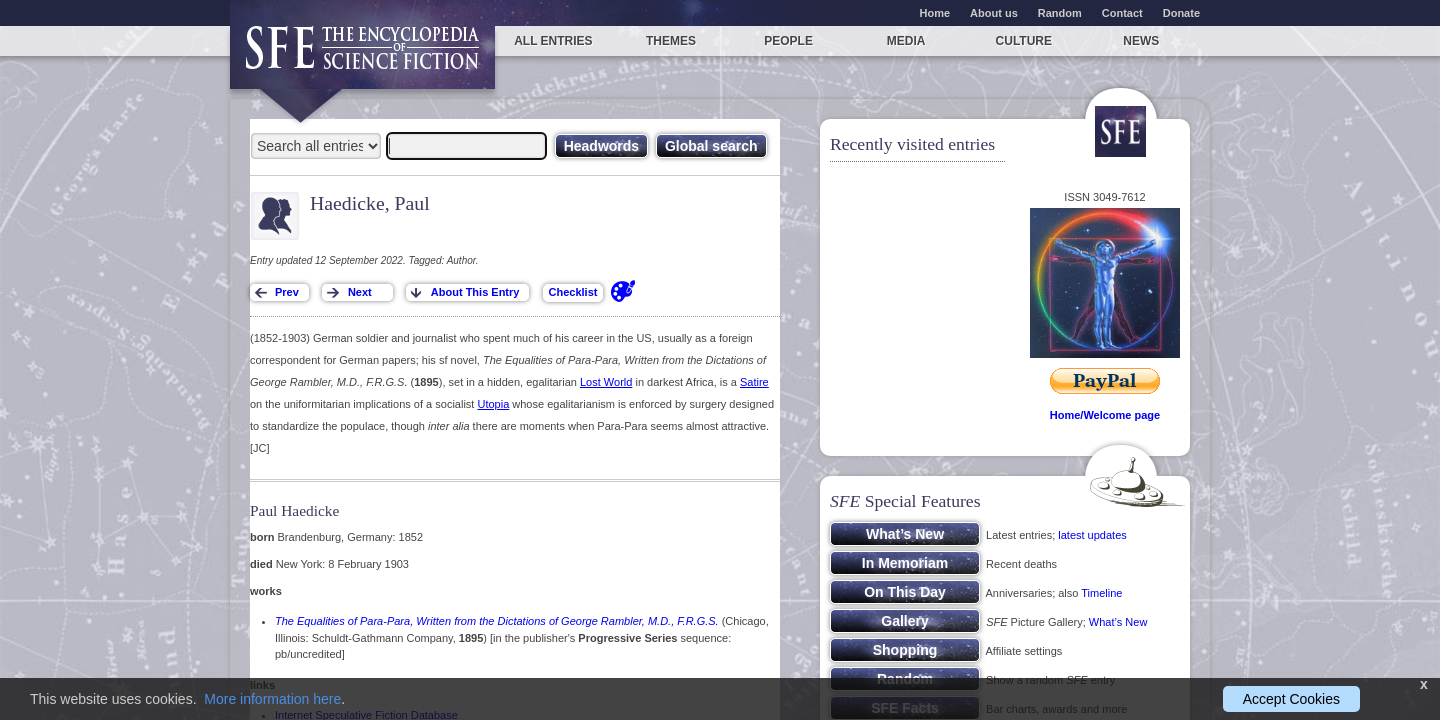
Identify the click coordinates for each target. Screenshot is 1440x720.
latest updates (1092, 535)
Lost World (606, 382)
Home (935, 13)
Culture (1024, 41)
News (1141, 41)
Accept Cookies (1291, 699)
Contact (1122, 13)
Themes (671, 41)
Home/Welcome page (1105, 415)
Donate (1181, 13)
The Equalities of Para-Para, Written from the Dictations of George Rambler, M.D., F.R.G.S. (497, 621)
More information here (272, 699)
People (788, 41)
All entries (553, 41)
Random (1060, 13)
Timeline (1101, 593)
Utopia (493, 404)
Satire (754, 382)
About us (994, 13)
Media (906, 41)
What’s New (1118, 622)
